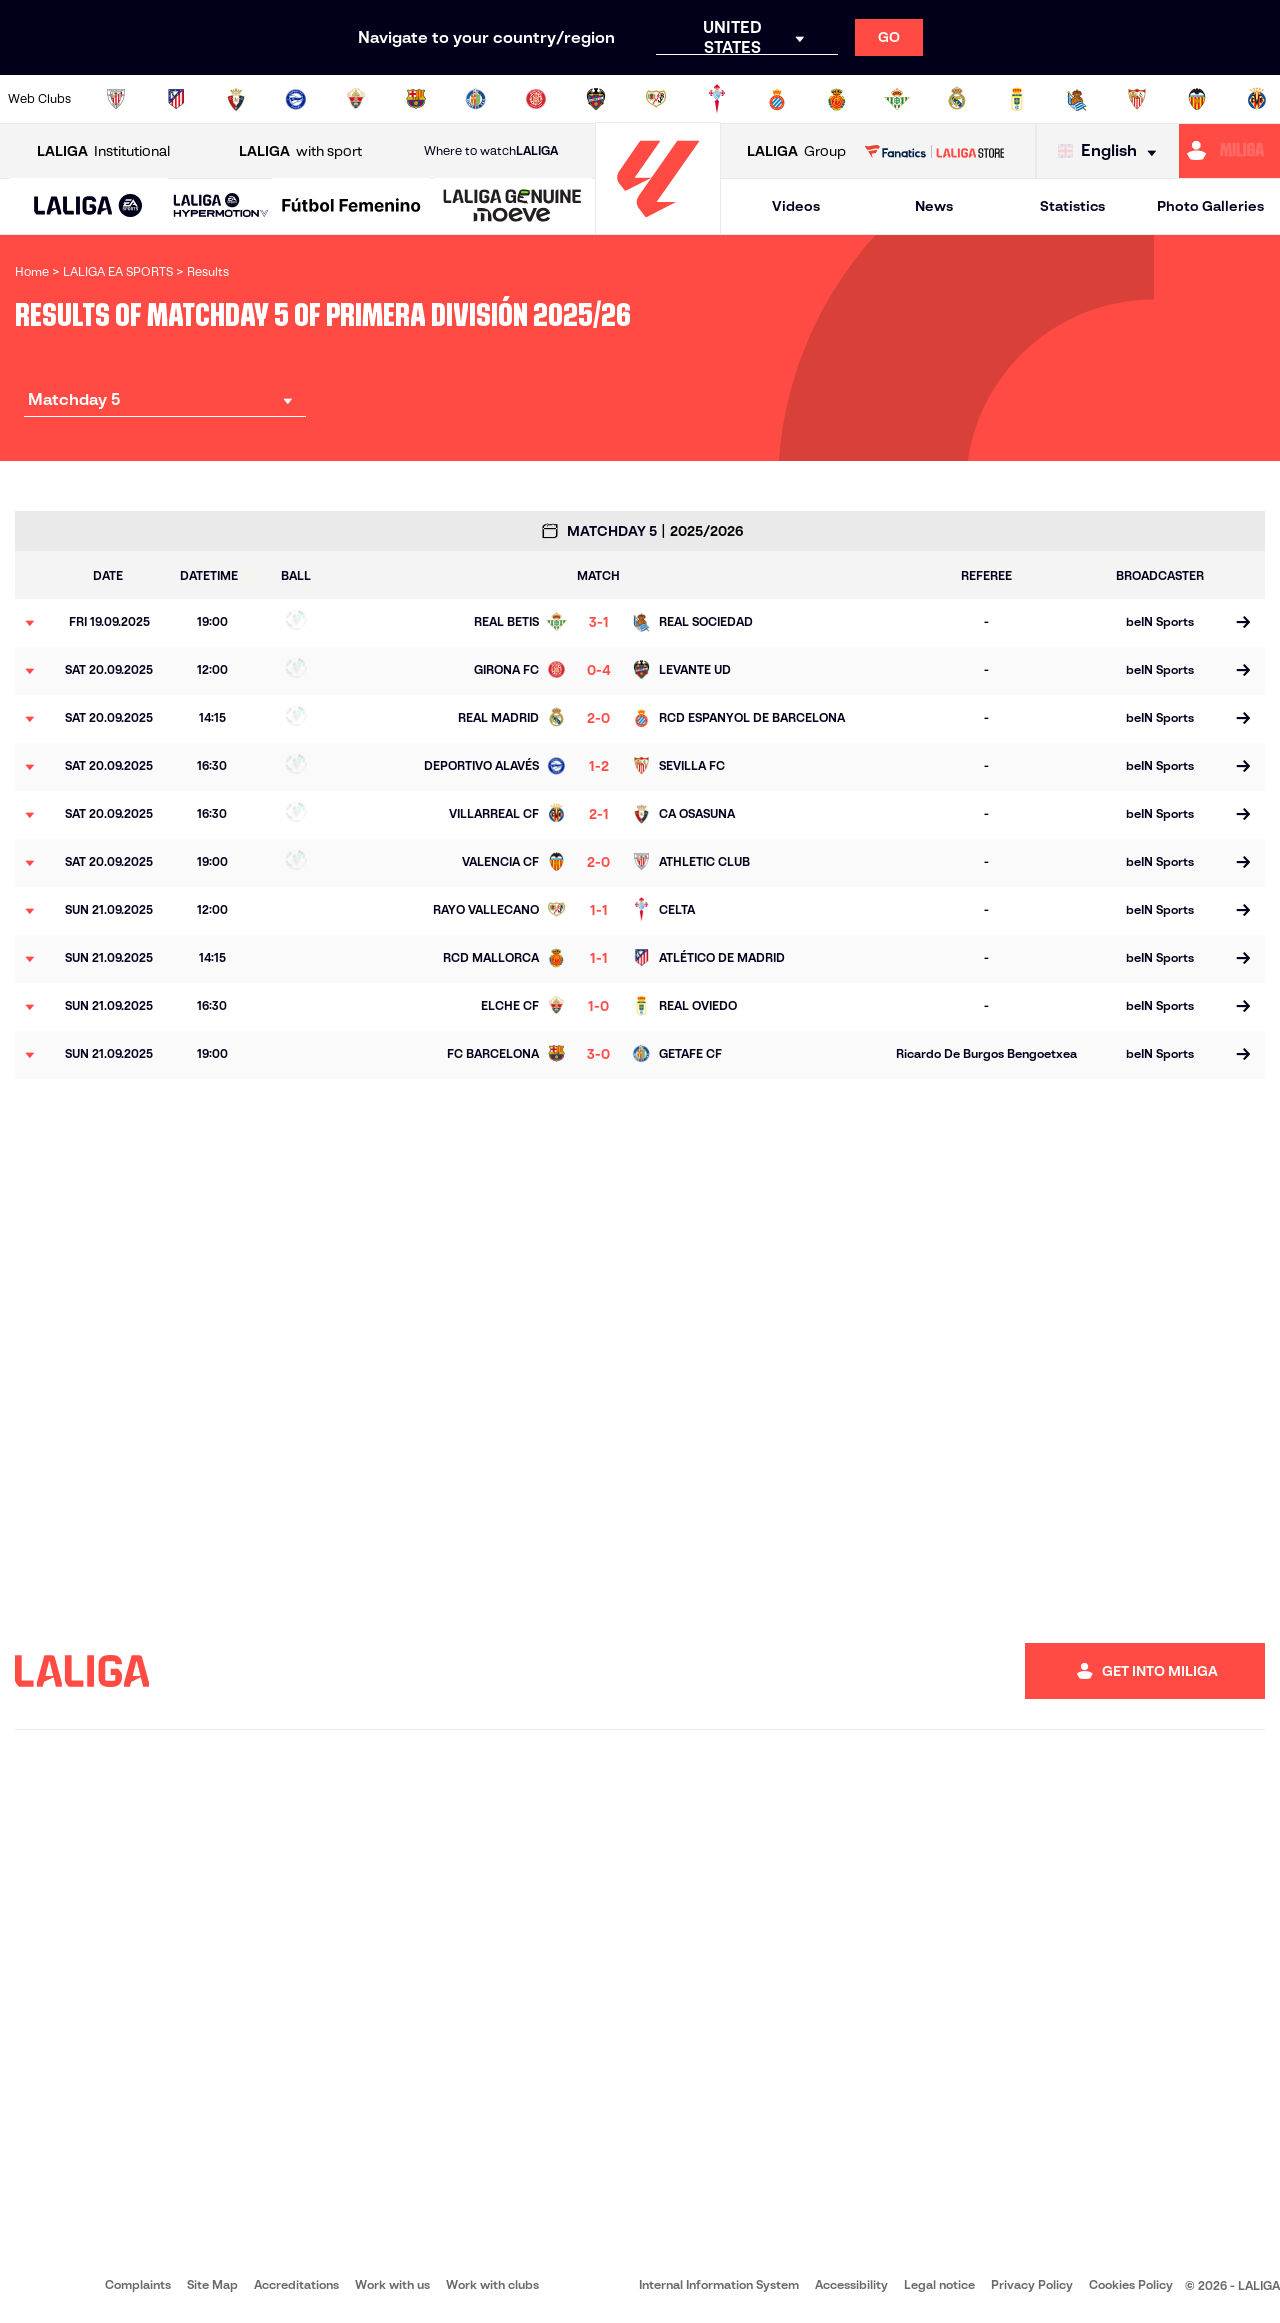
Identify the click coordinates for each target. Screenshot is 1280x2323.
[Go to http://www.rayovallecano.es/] (656, 99)
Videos (796, 206)
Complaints (138, 2284)
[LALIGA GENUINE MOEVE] (512, 207)
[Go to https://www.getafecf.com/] (476, 99)
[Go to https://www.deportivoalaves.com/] (296, 99)
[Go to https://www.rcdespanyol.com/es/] (777, 99)
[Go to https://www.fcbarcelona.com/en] (416, 99)
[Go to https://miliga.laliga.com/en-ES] (1229, 151)
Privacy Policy (1032, 2284)
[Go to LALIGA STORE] (934, 151)
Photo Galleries (1210, 206)
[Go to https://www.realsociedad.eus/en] (1077, 99)
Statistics (1072, 206)
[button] (88, 206)
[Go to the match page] (1242, 623)
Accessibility (851, 2284)
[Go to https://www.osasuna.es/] (236, 99)
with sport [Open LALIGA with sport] (300, 151)
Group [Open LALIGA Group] (796, 151)
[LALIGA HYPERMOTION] (221, 206)
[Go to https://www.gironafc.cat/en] (536, 99)
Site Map (212, 2284)
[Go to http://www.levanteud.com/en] (596, 99)
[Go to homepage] (658, 225)
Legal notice (939, 2284)
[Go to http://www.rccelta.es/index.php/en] (717, 99)
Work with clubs (492, 2284)
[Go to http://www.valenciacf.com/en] (1197, 99)
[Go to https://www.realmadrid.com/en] (957, 99)
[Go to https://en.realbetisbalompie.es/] (897, 99)
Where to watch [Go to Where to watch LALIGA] (491, 151)
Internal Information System (719, 2284)
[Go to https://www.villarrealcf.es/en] (1257, 99)
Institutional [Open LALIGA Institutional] (103, 151)
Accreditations (296, 2284)
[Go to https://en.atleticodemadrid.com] (176, 99)
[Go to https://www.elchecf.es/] (356, 99)
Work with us (392, 2284)
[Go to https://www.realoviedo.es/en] (1017, 99)
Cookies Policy (1131, 2284)
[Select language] (1112, 151)
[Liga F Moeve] (351, 207)
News (934, 206)
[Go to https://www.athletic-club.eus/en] (116, 99)
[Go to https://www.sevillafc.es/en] (1137, 99)
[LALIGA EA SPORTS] (88, 207)
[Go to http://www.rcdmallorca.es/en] (837, 99)
